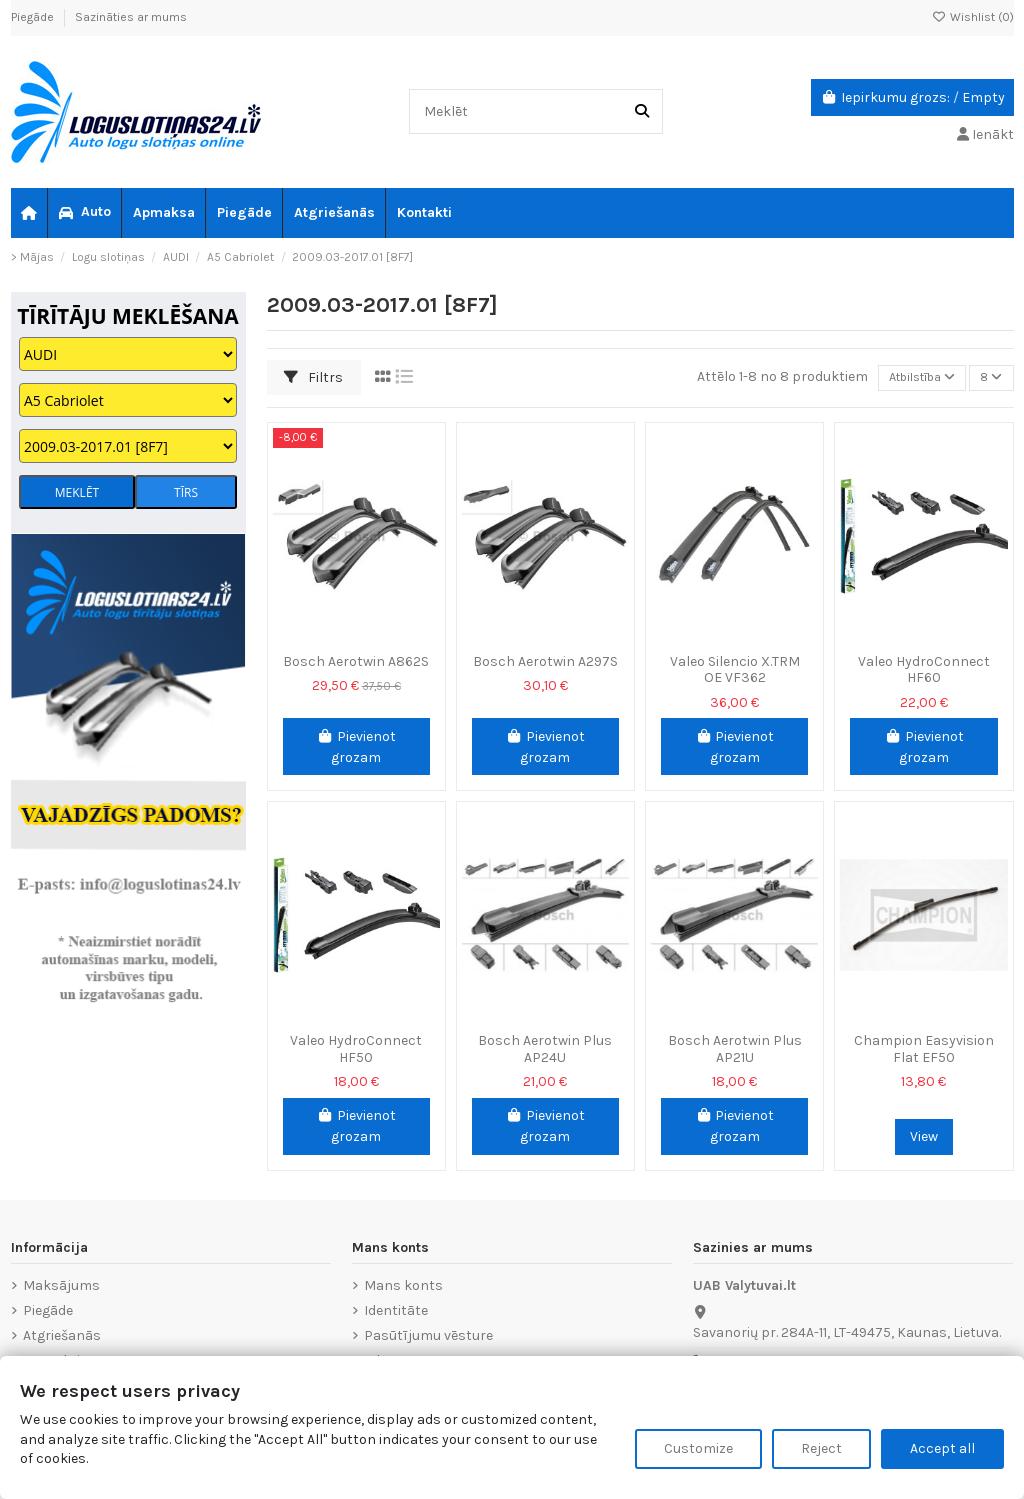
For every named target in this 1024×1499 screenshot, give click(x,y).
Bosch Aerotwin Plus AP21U (735, 1049)
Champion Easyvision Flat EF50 (924, 1049)
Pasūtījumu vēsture (428, 1335)
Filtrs (313, 377)
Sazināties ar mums (131, 17)
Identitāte (396, 1310)
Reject (821, 1448)
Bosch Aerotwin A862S (356, 661)
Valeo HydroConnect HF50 (356, 1049)
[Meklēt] (642, 111)
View (924, 1136)
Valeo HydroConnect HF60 (924, 670)
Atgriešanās (62, 1335)
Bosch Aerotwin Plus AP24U (545, 1049)
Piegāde (34, 17)
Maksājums (61, 1285)
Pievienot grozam (356, 747)
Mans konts (403, 1285)
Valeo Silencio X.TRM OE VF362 (735, 670)
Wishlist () (973, 17)
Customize (698, 1448)
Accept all (942, 1448)
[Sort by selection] (909, 378)
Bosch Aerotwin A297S (545, 661)
